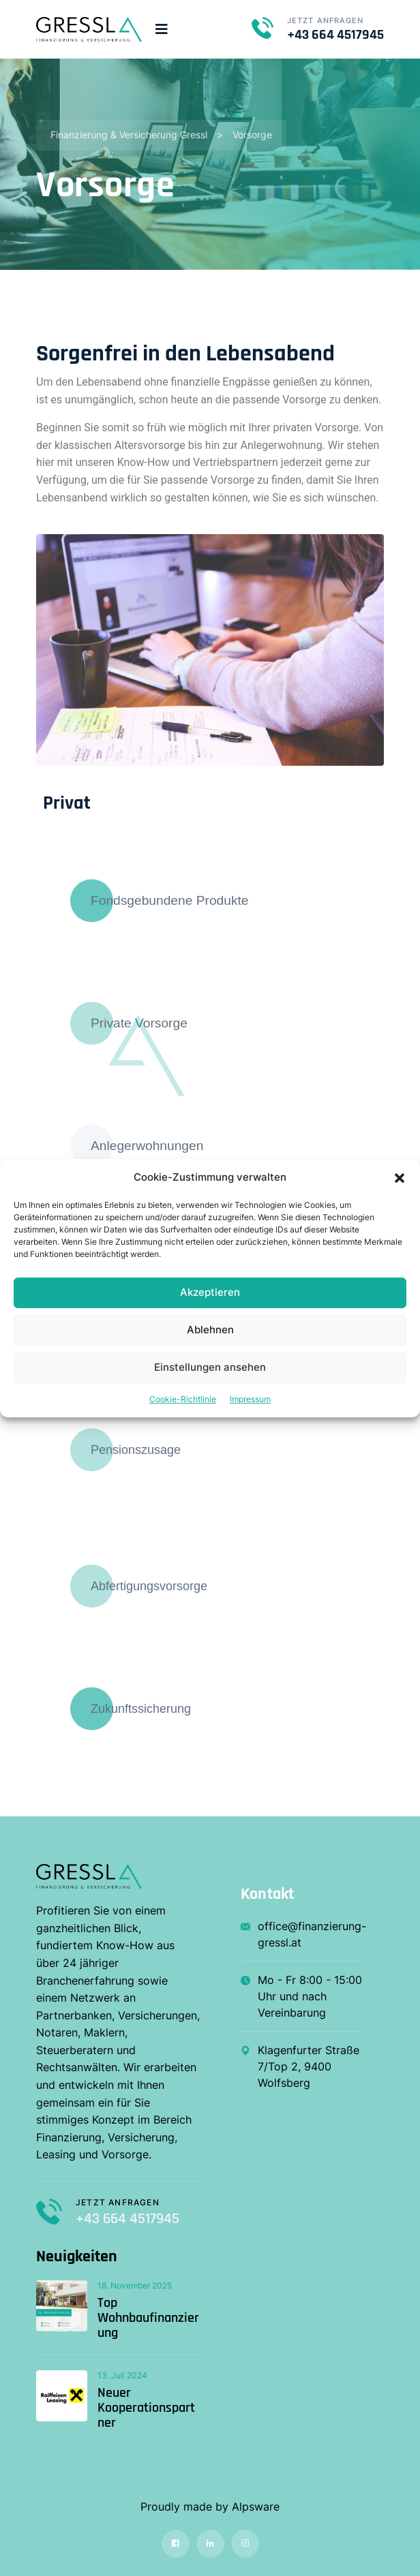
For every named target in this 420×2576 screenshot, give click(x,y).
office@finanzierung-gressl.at (302, 1934)
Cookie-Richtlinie (182, 1399)
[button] (399, 1177)
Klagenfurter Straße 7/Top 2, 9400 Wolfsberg (300, 2066)
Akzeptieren (210, 1292)
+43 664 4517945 (335, 35)
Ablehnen (210, 1329)
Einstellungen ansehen (210, 1367)
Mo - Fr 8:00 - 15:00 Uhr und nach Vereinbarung (301, 1996)
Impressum (250, 1399)
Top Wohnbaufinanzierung (148, 2318)
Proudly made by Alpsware (210, 2506)
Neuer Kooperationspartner (146, 2408)
